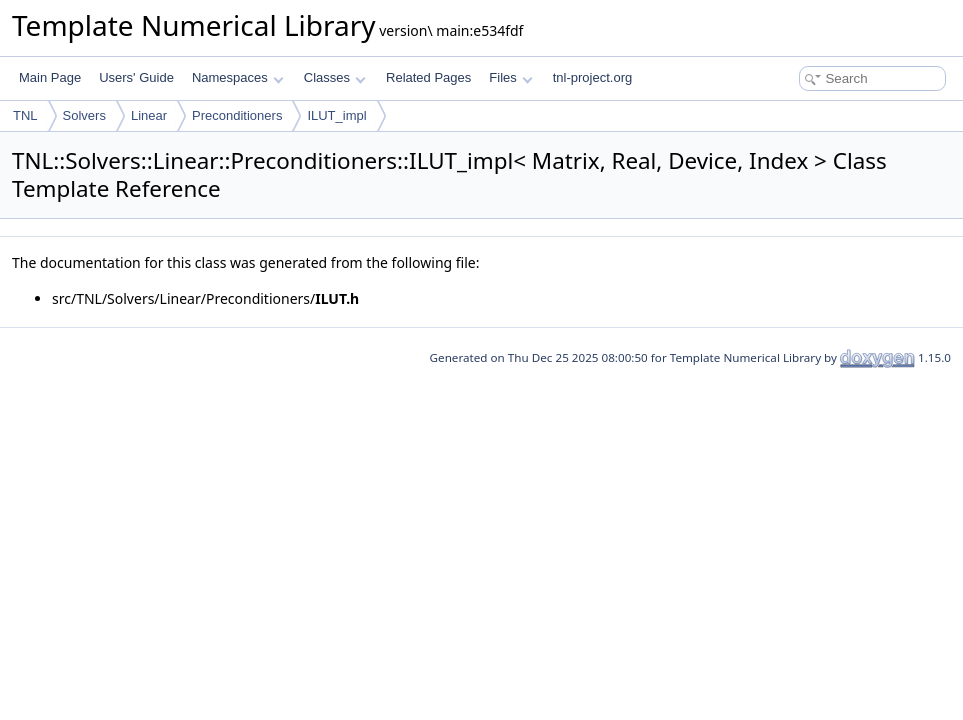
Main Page (50, 77)
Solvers (84, 115)
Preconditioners (237, 115)
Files (510, 77)
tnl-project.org (592, 77)
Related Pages (428, 77)
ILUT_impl (336, 115)
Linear (149, 115)
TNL (25, 115)
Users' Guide (136, 77)
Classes (335, 77)
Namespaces (237, 77)
